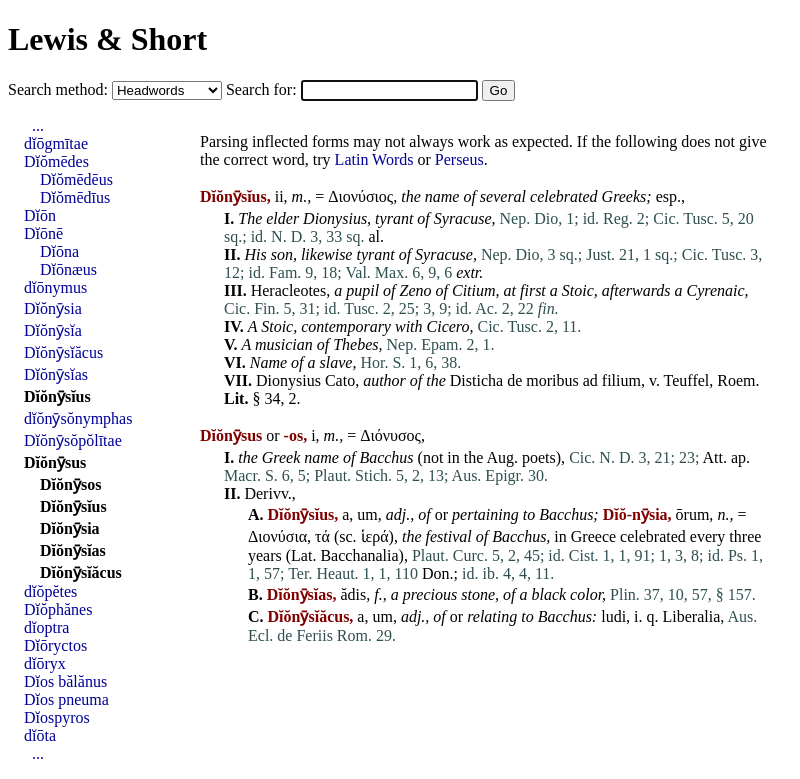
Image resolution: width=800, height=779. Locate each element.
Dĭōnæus (68, 269)
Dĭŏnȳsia (53, 308)
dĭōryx (45, 663)
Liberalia (692, 616)
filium (621, 380)
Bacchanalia (359, 555)
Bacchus (386, 457)
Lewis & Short (107, 39)
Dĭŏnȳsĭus (57, 396)
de (514, 380)
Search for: (263, 89)
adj (396, 514)
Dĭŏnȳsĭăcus (63, 352)
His (255, 254)
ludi (613, 616)
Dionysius (335, 218)
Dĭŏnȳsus (55, 462)
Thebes (355, 344)
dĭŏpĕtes (50, 591)
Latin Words (374, 159)
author (384, 380)
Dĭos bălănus (65, 681)
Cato (340, 380)
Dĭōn (40, 215)
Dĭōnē (43, 233)
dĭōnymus (55, 287)
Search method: (60, 89)
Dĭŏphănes (58, 609)
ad (590, 380)
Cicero (448, 326)
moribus (552, 380)
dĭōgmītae (56, 143)
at (510, 290)
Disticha (476, 380)
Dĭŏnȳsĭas (56, 374)
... (38, 125)
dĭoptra (46, 627)
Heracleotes (289, 290)
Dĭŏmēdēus (76, 179)
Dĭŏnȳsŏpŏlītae (73, 440)
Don (436, 573)
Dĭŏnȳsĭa (53, 330)
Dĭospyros (57, 717)
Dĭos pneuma (66, 699)
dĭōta (40, 735)
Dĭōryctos (55, 645)
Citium (474, 290)
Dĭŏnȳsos (70, 484)
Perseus (459, 159)
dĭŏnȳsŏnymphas (78, 418)
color (586, 594)
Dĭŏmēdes (56, 161)
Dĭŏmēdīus (75, 197)
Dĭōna (59, 251)
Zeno (416, 290)
